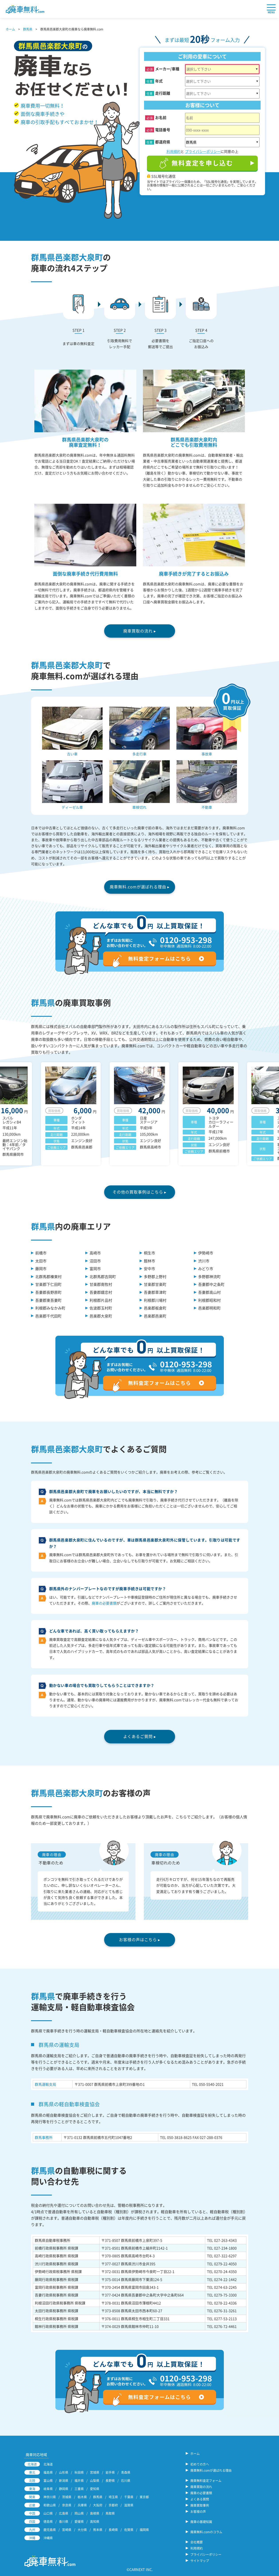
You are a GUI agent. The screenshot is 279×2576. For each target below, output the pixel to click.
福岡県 (144, 2529)
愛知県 (94, 2488)
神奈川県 (49, 2497)
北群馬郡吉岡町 (103, 1276)
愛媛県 (79, 2521)
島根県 (94, 2513)
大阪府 (97, 2505)
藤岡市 (41, 1268)
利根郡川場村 (155, 1300)
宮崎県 (66, 2529)
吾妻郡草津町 (155, 1292)
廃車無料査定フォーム (205, 2480)
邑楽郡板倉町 (155, 1308)
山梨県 (94, 2480)
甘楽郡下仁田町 (48, 1284)
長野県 (110, 2480)
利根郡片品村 (101, 1300)
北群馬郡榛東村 (48, 1276)
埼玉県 (113, 2497)
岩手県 (110, 2472)
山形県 (63, 2472)
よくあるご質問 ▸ (139, 1736)
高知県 (94, 2521)
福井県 (79, 2480)
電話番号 (162, 129)
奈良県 (66, 2505)
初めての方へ (199, 2464)
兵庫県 (82, 2505)
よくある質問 (199, 2499)
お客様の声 (198, 2511)
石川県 (125, 2480)
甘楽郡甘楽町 (155, 1284)
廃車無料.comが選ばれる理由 (211, 2470)
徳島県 (48, 2521)
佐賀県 (128, 2529)
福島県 (48, 2472)
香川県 (63, 2521)
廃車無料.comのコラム (206, 2532)
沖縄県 (48, 2537)
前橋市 (41, 1253)
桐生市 (149, 1253)
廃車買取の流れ (201, 2486)
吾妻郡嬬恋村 (101, 1292)
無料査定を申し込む (202, 163)
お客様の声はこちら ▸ (139, 1940)
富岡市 (95, 1268)
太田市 (41, 1261)
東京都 (144, 2497)
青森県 (125, 2472)
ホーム (10, 29)
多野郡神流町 (209, 1276)
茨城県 (66, 2497)
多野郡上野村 (155, 1276)
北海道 (48, 2464)
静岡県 (63, 2488)
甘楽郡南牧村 (101, 1284)
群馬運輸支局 (45, 2084)
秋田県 (79, 2472)
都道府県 (162, 142)
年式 (159, 81)
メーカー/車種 (167, 68)
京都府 (113, 2505)
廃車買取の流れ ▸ (139, 631)
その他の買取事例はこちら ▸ (139, 1192)
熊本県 (97, 2529)
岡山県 (79, 2513)
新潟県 (63, 2480)
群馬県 (27, 29)
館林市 (149, 1261)
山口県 (48, 2513)
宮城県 (94, 2472)
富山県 (48, 2480)
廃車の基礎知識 (201, 2521)
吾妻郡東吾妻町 (48, 1300)
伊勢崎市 (205, 1253)
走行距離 (162, 93)
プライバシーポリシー (202, 151)
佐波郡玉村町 (101, 1308)
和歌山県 (49, 2505)
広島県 (63, 2513)
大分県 (82, 2529)
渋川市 (203, 1261)
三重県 (79, 2488)
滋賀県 (128, 2505)
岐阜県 (48, 2488)
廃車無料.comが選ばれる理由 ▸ (140, 887)
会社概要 (196, 2542)
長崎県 (113, 2529)
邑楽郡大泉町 (101, 1316)
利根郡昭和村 (209, 1300)
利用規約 (173, 151)
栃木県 (82, 2497)
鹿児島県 (49, 2529)
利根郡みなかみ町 (50, 1308)
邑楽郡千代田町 (48, 1316)
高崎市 (95, 1253)
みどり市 (205, 1268)
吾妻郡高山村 (209, 1292)
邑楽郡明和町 (209, 1308)
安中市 (149, 1268)
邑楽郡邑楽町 (155, 1316)
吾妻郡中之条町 (211, 1284)
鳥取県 (110, 2513)
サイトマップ (199, 2560)
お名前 (160, 117)
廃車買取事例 (199, 2505)
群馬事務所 (44, 2137)
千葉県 (128, 2497)
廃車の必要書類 (104, 1603)
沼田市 (95, 1261)
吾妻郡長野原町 (48, 1292)
